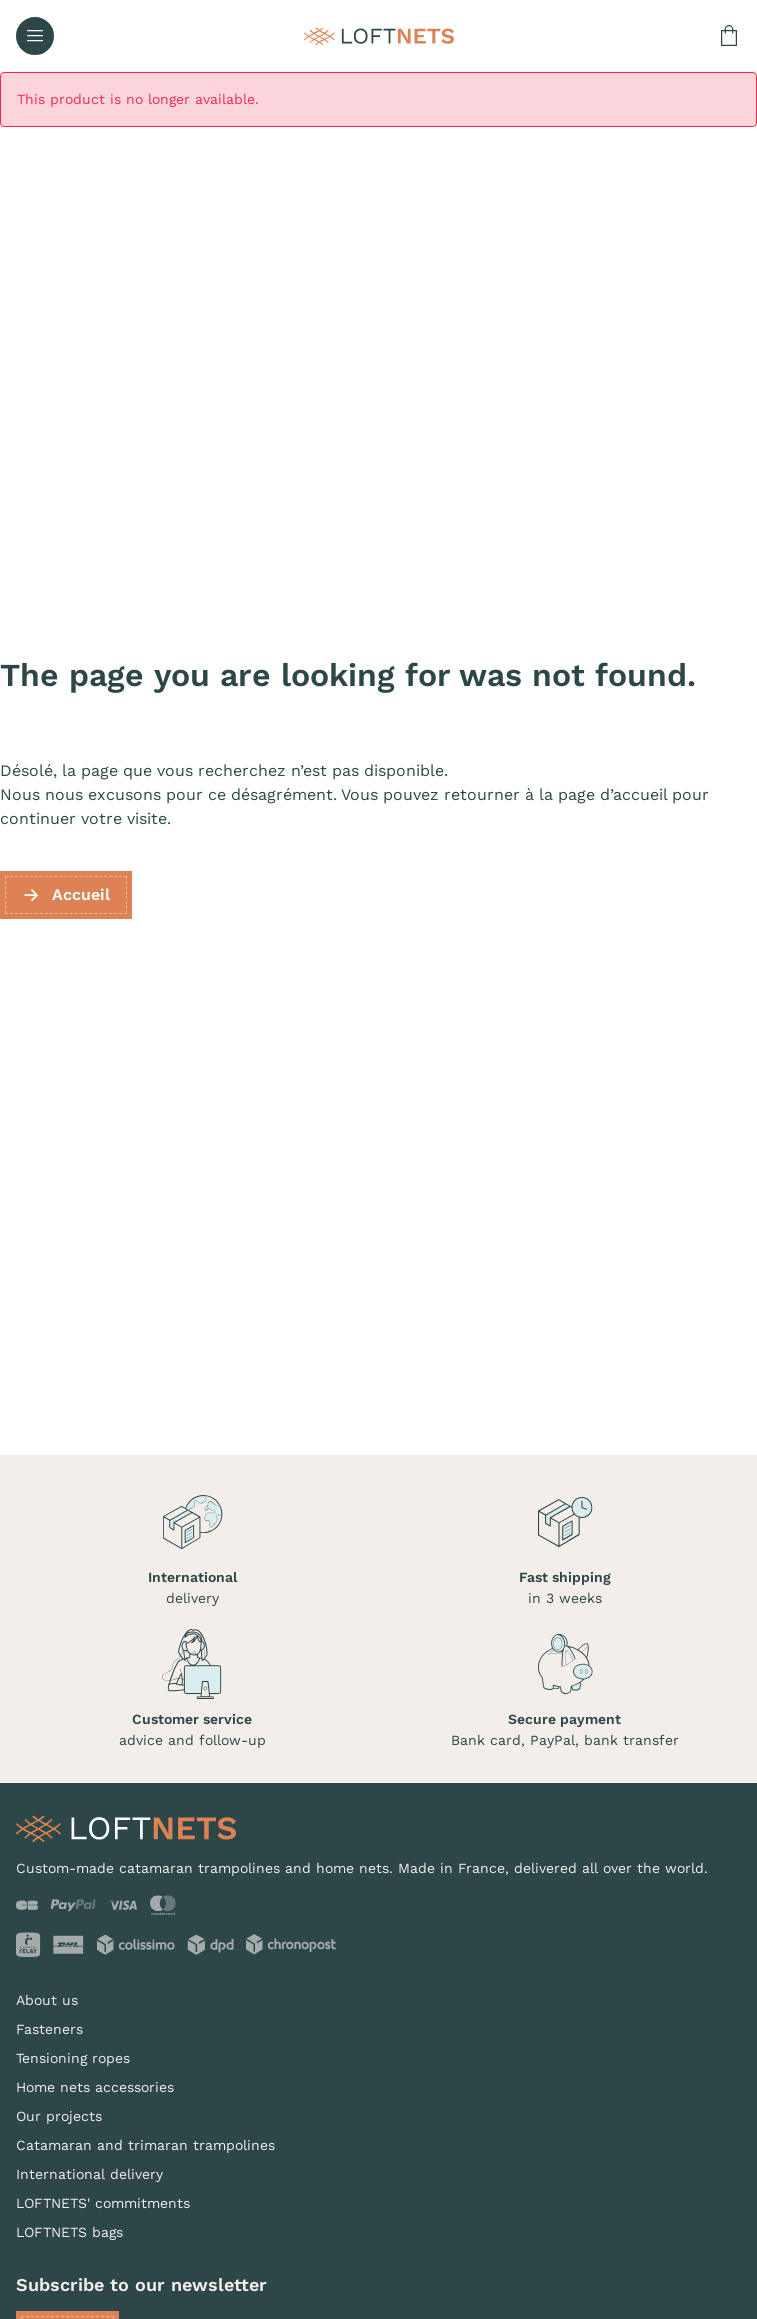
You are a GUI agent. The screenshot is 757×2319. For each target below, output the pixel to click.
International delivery (89, 2174)
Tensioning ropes (73, 2058)
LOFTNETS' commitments (103, 2203)
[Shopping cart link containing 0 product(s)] (729, 36)
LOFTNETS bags (69, 2232)
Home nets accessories (95, 2087)
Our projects (59, 2116)
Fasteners (49, 2029)
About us (47, 2000)
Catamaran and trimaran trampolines (145, 2145)
